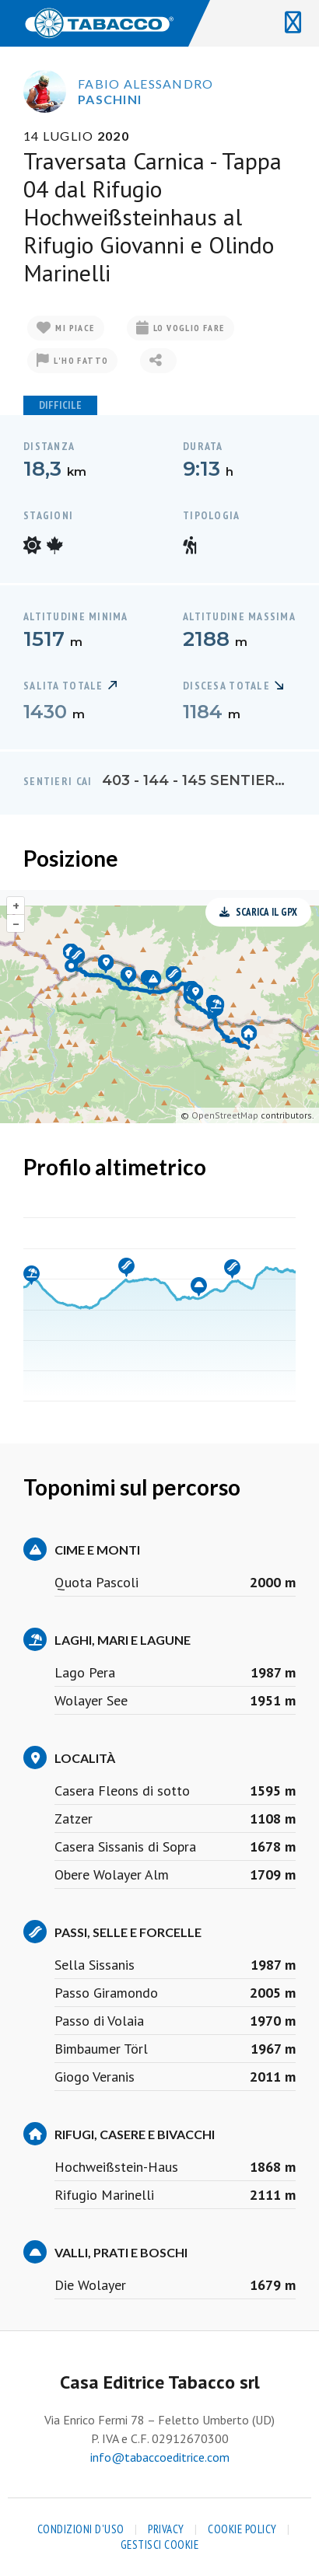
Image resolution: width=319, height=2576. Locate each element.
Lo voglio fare (180, 328)
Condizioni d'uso (80, 2529)
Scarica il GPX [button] (258, 912)
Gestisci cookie (160, 2544)
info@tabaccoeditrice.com (160, 2457)
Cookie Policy (242, 2529)
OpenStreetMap (224, 1115)
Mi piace (66, 328)
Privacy (166, 2529)
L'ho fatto (72, 361)
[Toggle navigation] (293, 23)
